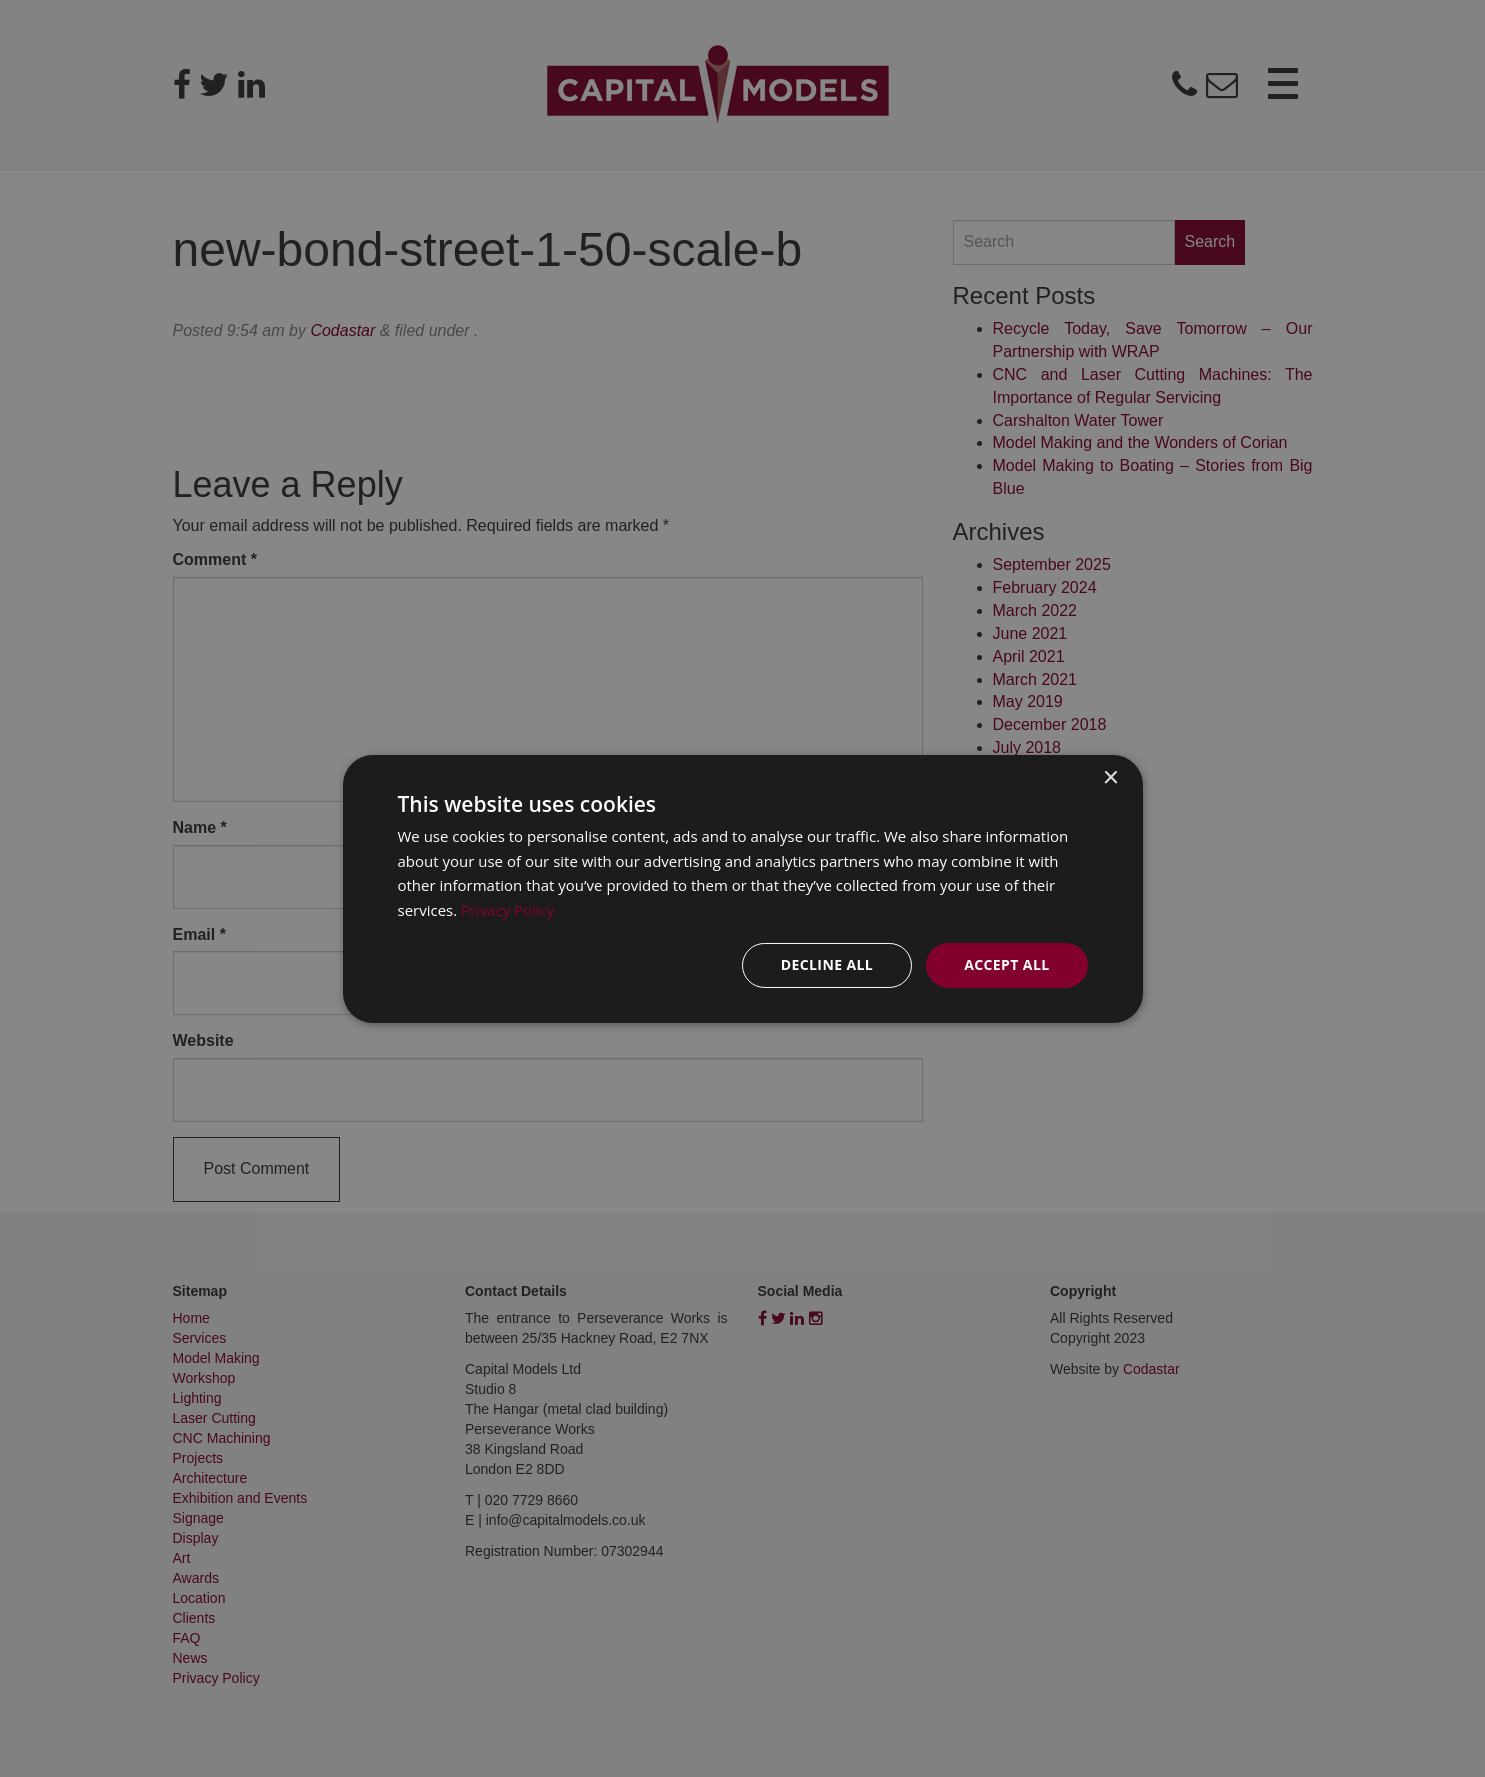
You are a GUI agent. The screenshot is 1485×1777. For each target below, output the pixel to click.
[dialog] (743, 888)
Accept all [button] (1006, 964)
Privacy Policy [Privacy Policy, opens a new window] (508, 910)
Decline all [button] (827, 964)
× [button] (1110, 777)
